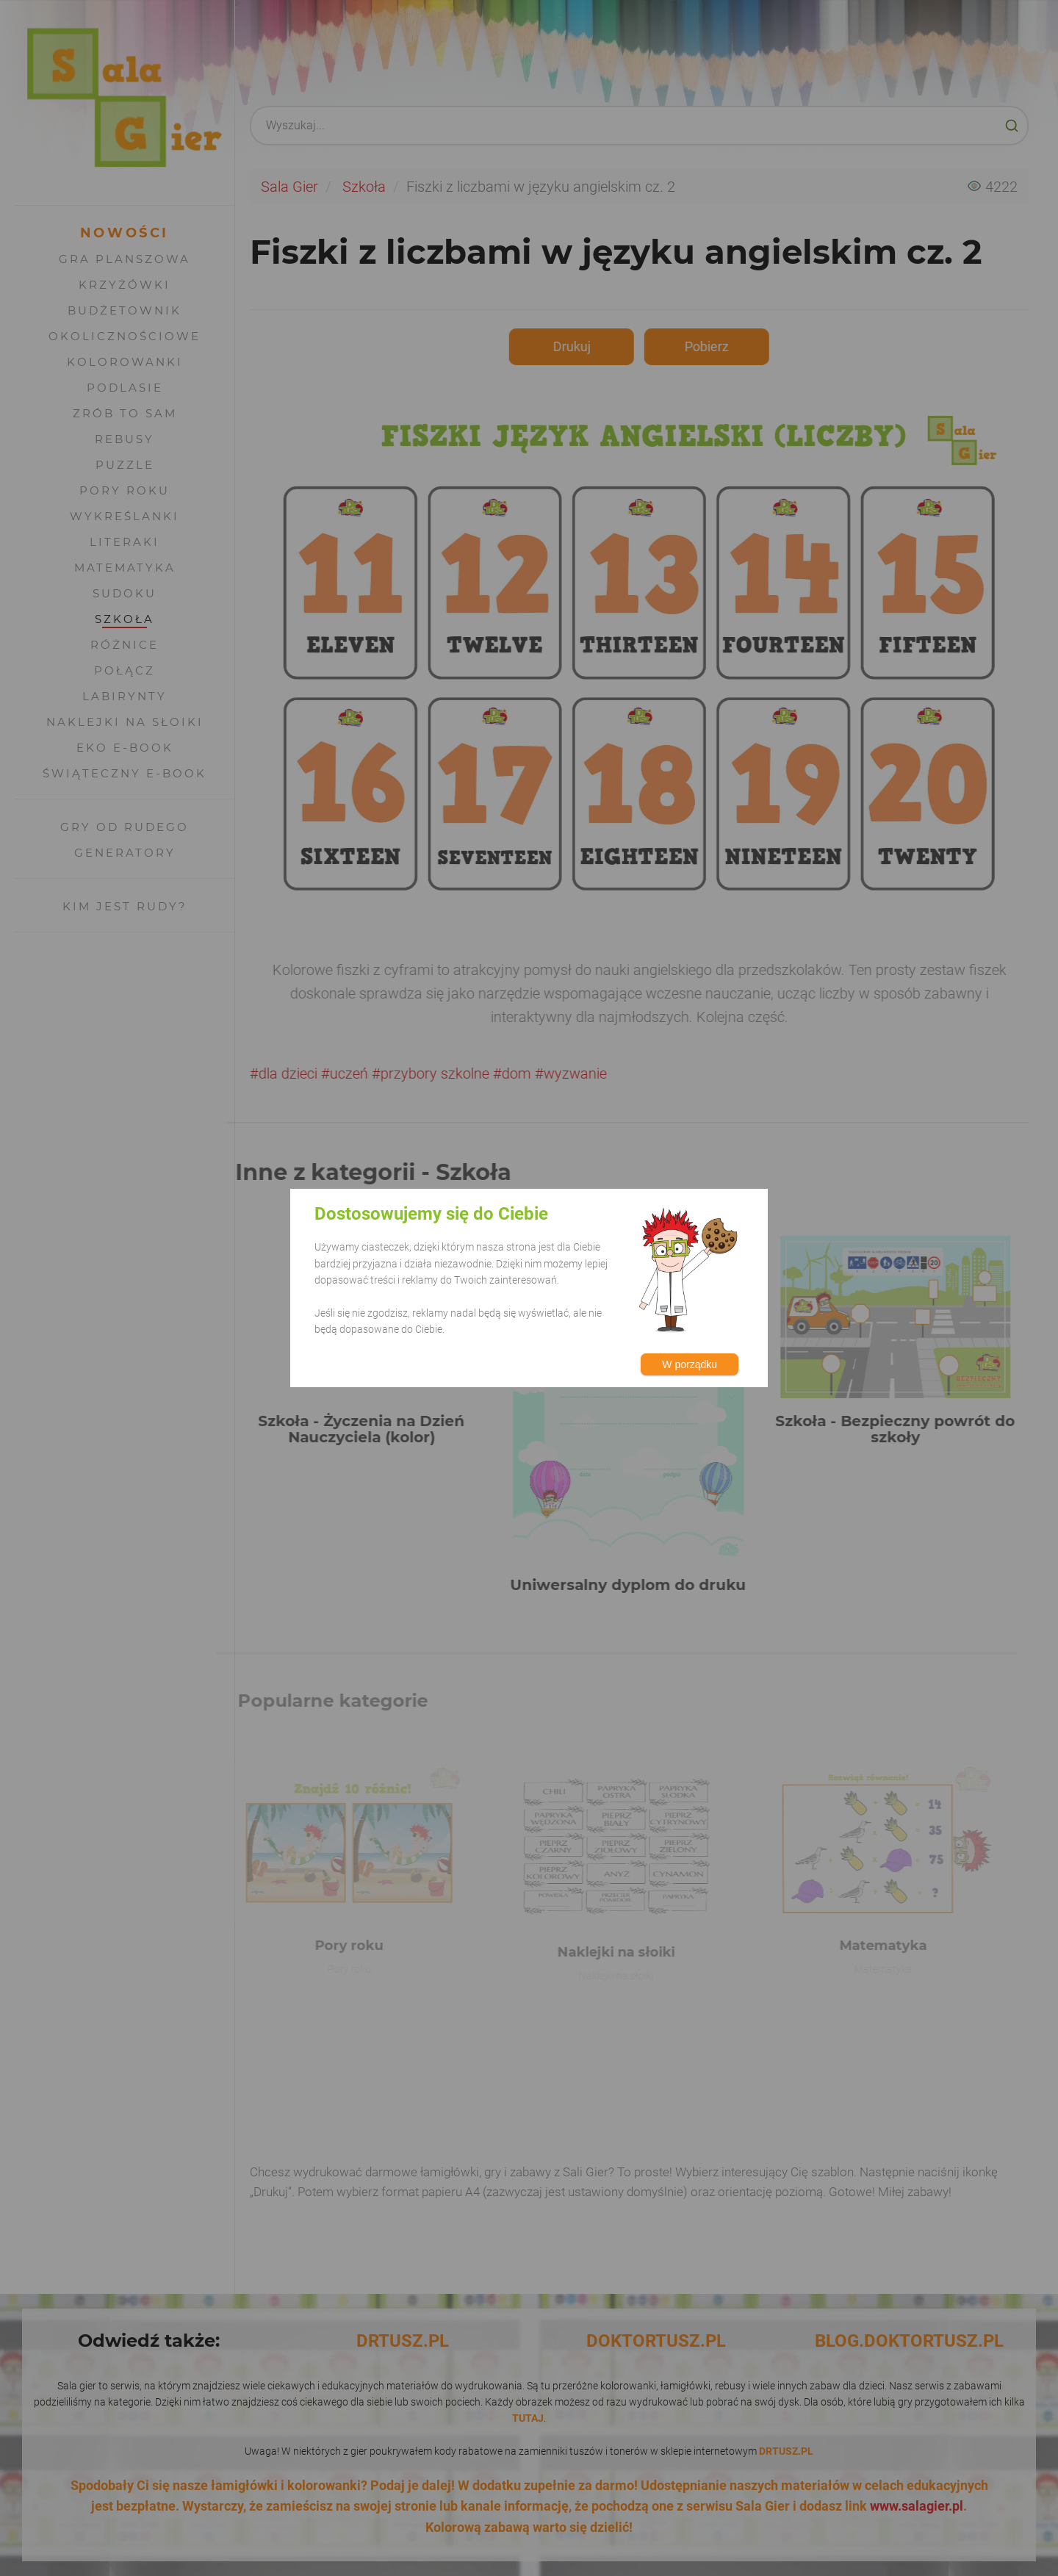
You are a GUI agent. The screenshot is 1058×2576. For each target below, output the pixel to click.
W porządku (689, 1364)
